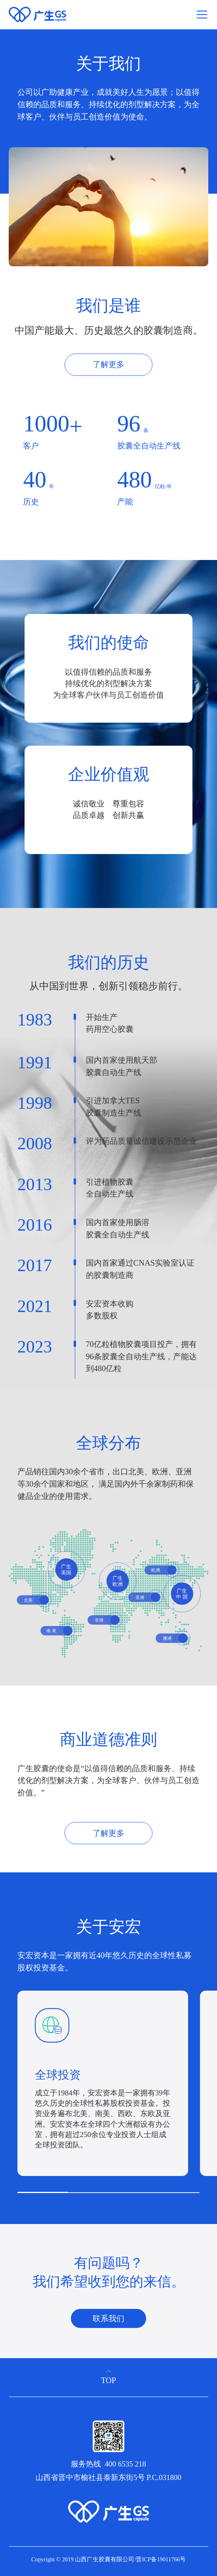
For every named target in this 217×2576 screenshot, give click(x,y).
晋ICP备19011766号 (161, 2559)
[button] (207, 2109)
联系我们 (108, 2318)
